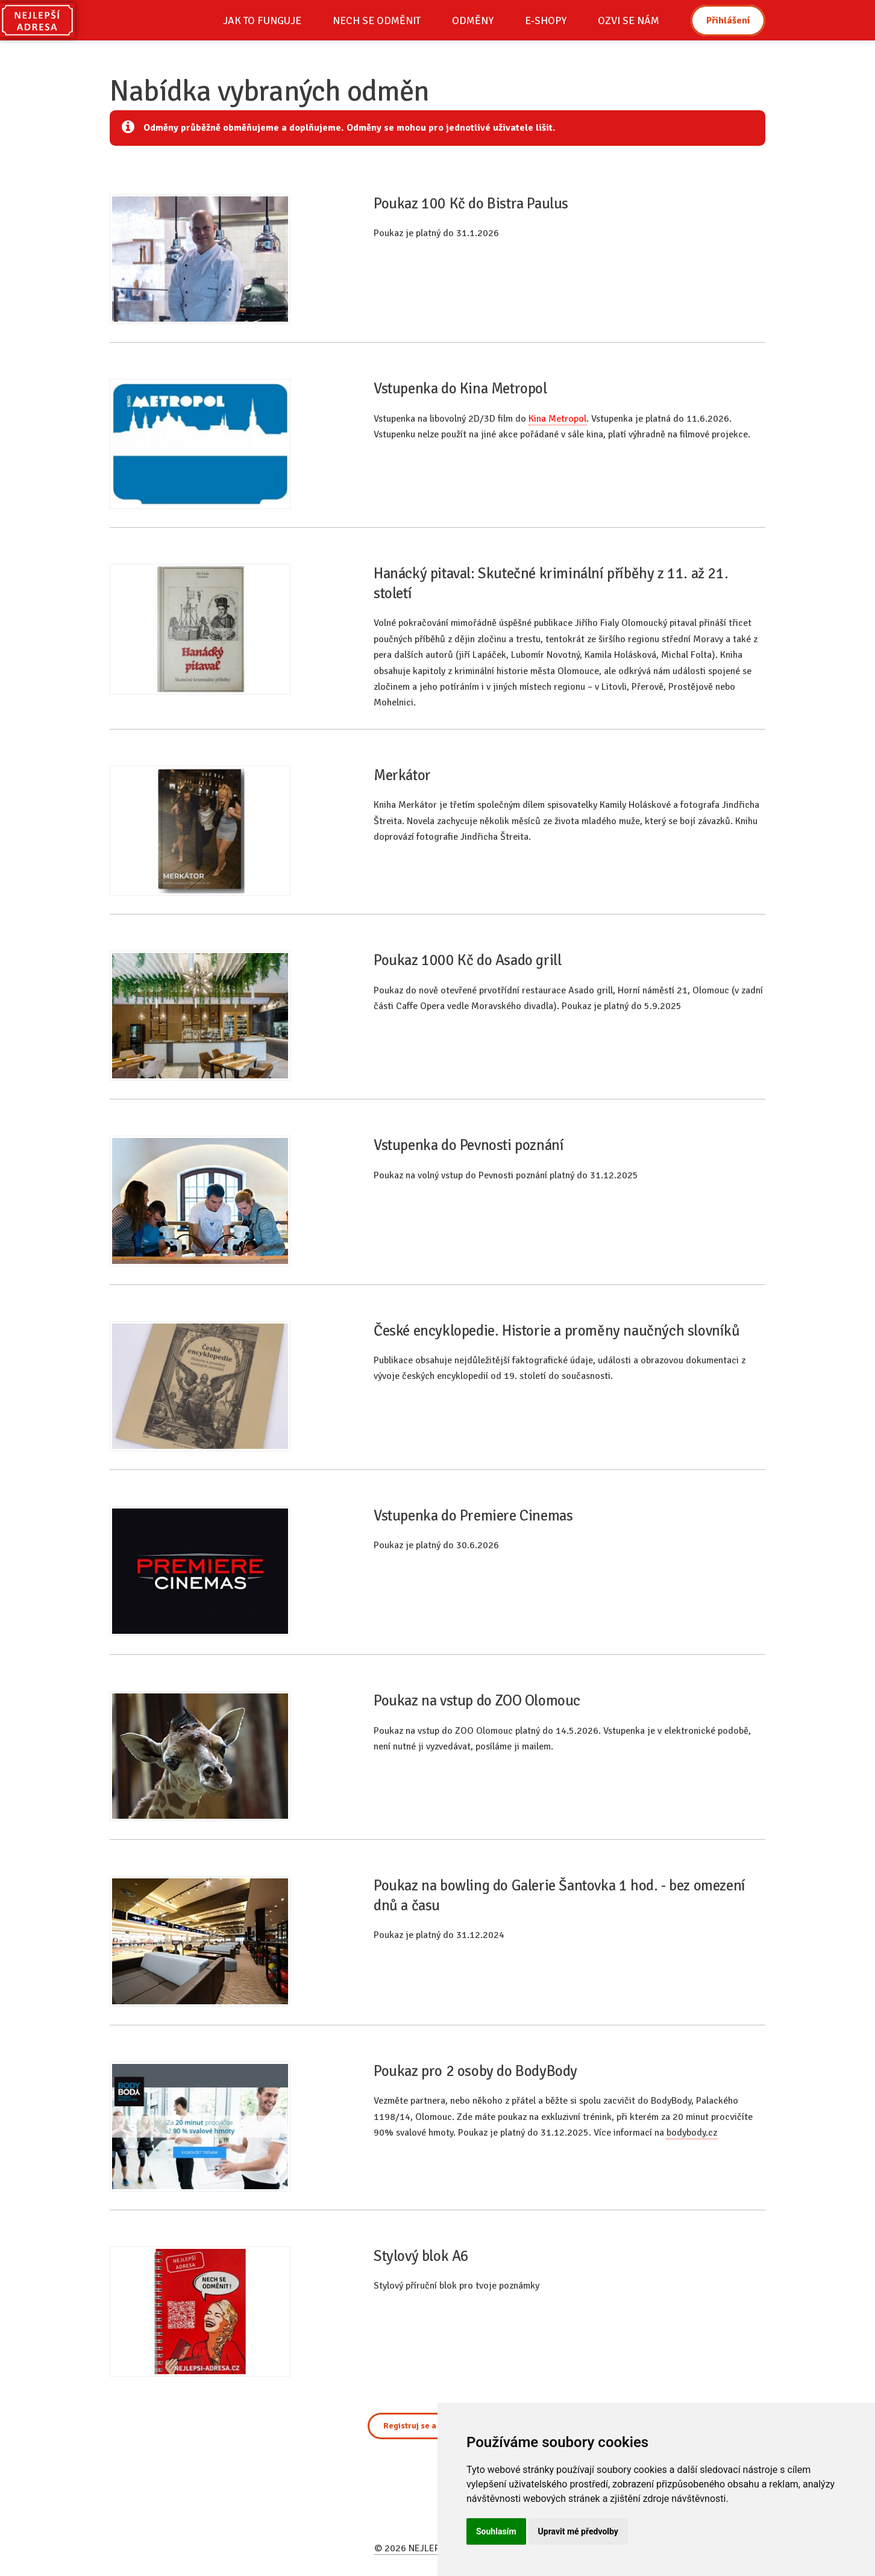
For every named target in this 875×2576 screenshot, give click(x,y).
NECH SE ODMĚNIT (377, 20)
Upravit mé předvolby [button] (578, 2531)
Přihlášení (728, 20)
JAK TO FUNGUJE (262, 20)
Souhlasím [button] (496, 2531)
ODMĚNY (473, 20)
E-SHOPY (545, 20)
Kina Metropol (557, 419)
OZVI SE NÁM (628, 20)
